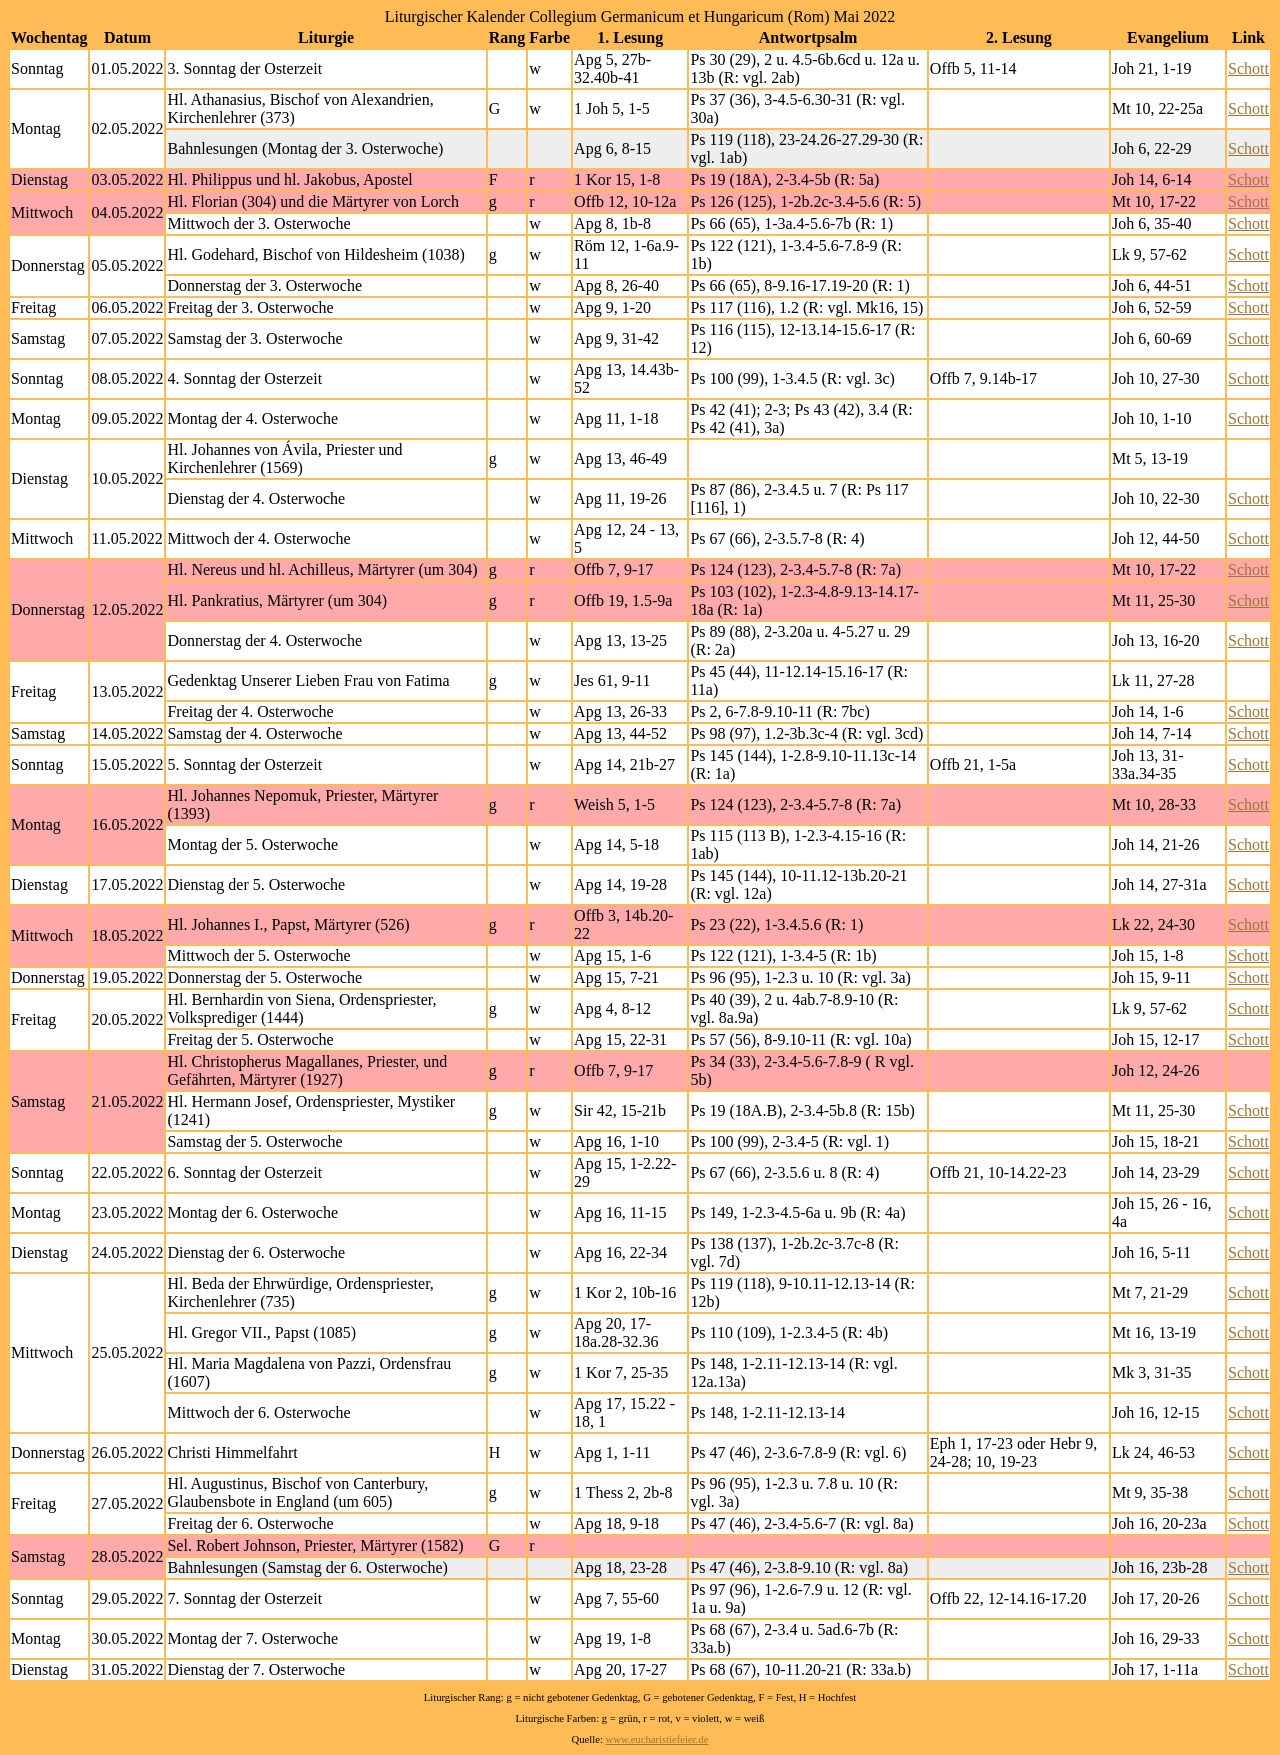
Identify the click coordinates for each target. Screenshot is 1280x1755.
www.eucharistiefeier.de (657, 1739)
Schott (1248, 68)
